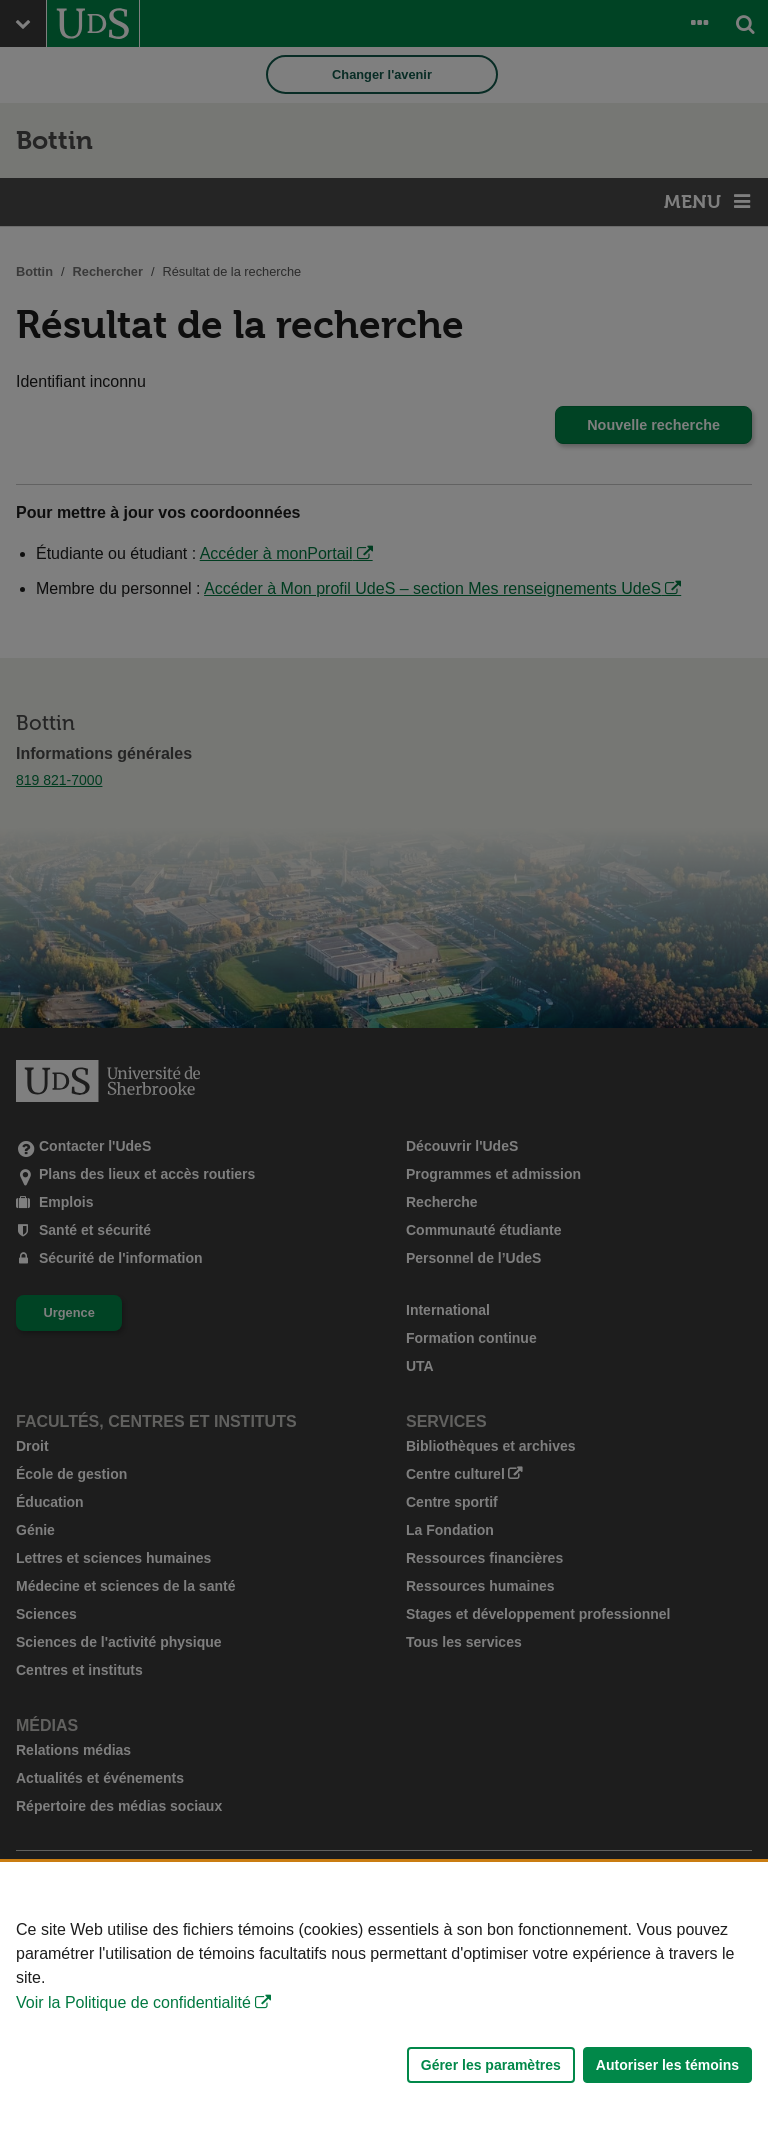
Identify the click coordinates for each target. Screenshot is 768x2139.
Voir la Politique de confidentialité (133, 2002)
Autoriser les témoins (667, 2065)
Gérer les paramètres (491, 2065)
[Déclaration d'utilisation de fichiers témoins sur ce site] (384, 2000)
